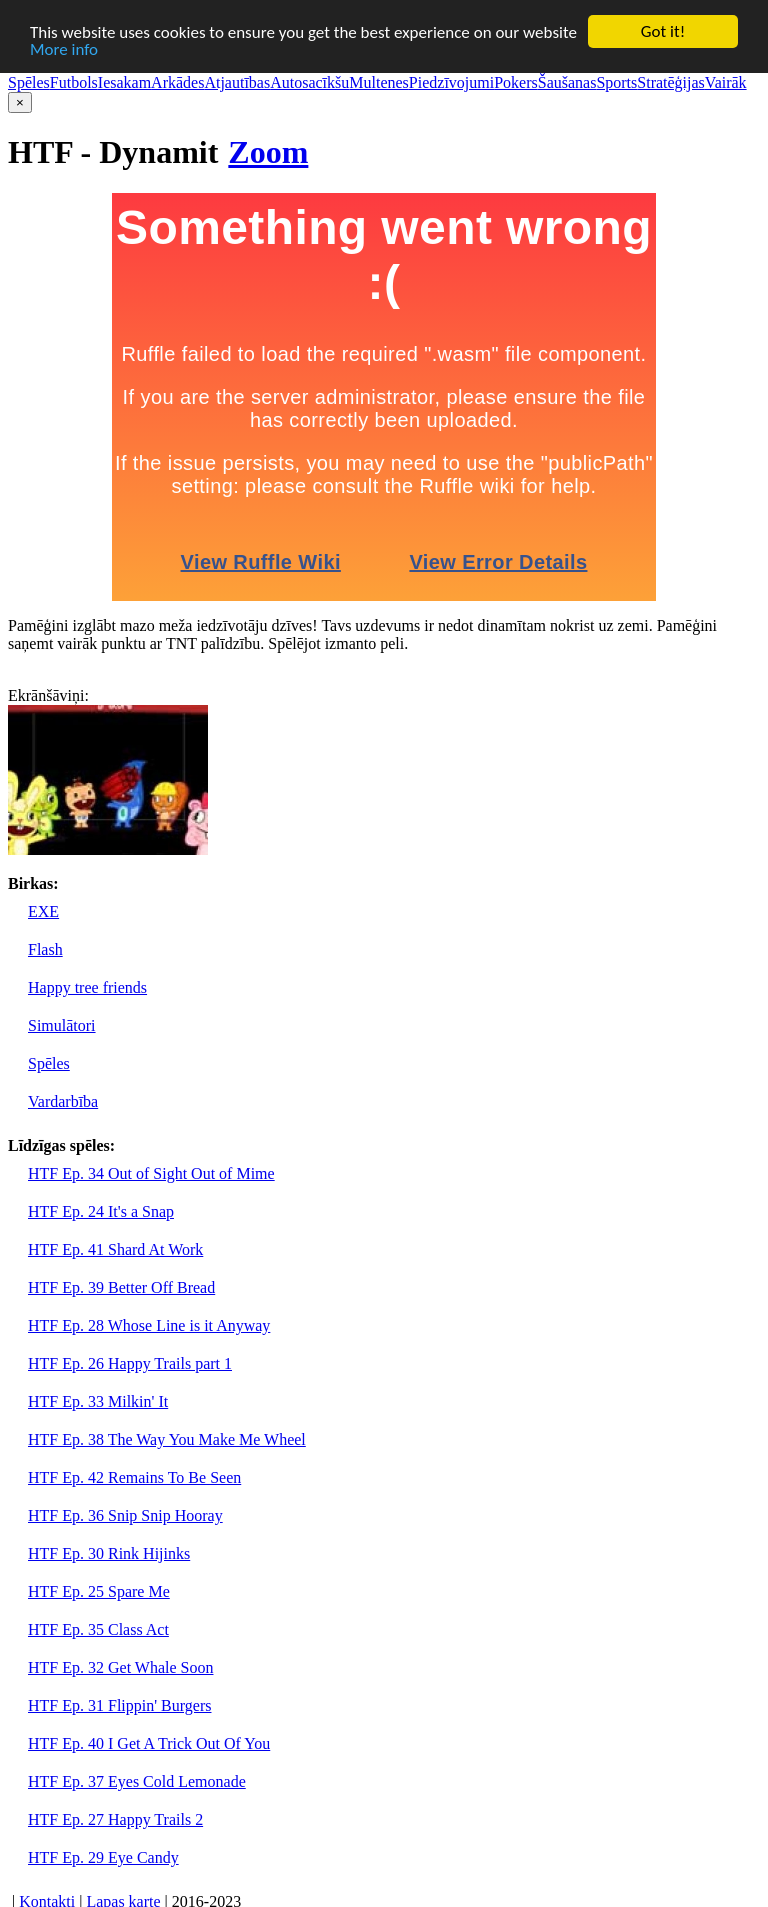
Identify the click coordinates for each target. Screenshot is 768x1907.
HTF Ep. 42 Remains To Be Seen (134, 1477)
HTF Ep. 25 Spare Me (99, 1591)
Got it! (663, 31)
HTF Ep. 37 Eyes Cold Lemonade (137, 1781)
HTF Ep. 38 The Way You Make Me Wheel (167, 1439)
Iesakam (124, 82)
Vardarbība (63, 1101)
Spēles (29, 82)
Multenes (379, 82)
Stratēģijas (671, 82)
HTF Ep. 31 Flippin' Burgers (119, 1705)
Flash (45, 949)
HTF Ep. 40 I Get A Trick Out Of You (149, 1743)
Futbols (74, 82)
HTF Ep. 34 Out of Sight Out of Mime (151, 1173)
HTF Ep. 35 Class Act (98, 1629)
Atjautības (237, 82)
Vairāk (726, 82)
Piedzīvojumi (451, 82)
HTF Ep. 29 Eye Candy (103, 1857)
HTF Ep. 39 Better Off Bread (121, 1287)
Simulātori (62, 1025)
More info (64, 48)
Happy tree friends (87, 987)
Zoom (268, 152)
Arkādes (177, 82)
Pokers (516, 82)
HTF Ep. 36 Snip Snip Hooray (125, 1515)
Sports (616, 82)
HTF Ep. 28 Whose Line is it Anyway (149, 1325)
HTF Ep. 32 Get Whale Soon (120, 1667)
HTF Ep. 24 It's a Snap (101, 1211)
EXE (43, 911)
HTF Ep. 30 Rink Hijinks (109, 1553)
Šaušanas (567, 82)
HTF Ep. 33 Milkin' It (98, 1401)
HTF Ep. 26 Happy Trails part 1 (130, 1363)
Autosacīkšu (309, 82)
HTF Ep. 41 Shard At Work (115, 1249)
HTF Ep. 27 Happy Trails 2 (115, 1819)
